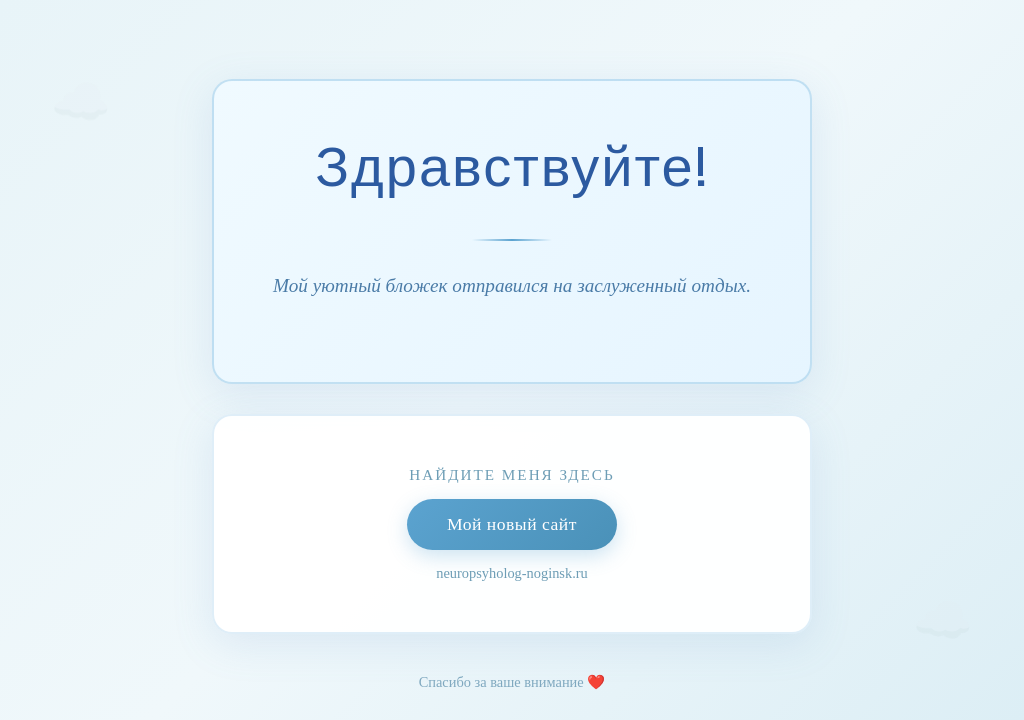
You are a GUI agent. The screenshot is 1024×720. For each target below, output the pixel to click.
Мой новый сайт (512, 524)
